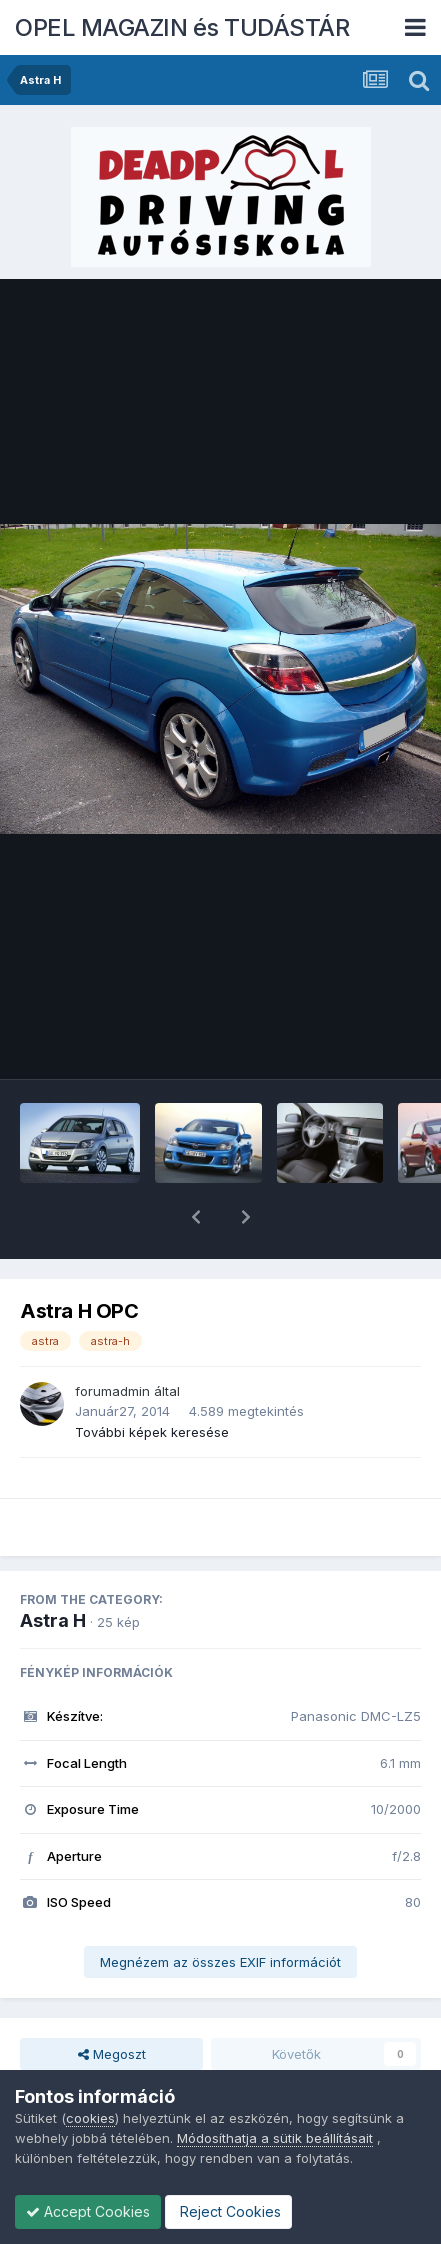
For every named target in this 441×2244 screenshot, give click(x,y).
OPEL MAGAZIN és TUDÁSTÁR (182, 27)
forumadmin (112, 1339)
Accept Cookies (88, 2211)
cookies (90, 2118)
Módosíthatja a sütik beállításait (275, 2138)
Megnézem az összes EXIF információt (220, 1910)
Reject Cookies (228, 2211)
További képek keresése (152, 1380)
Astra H (53, 1568)
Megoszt (112, 2002)
